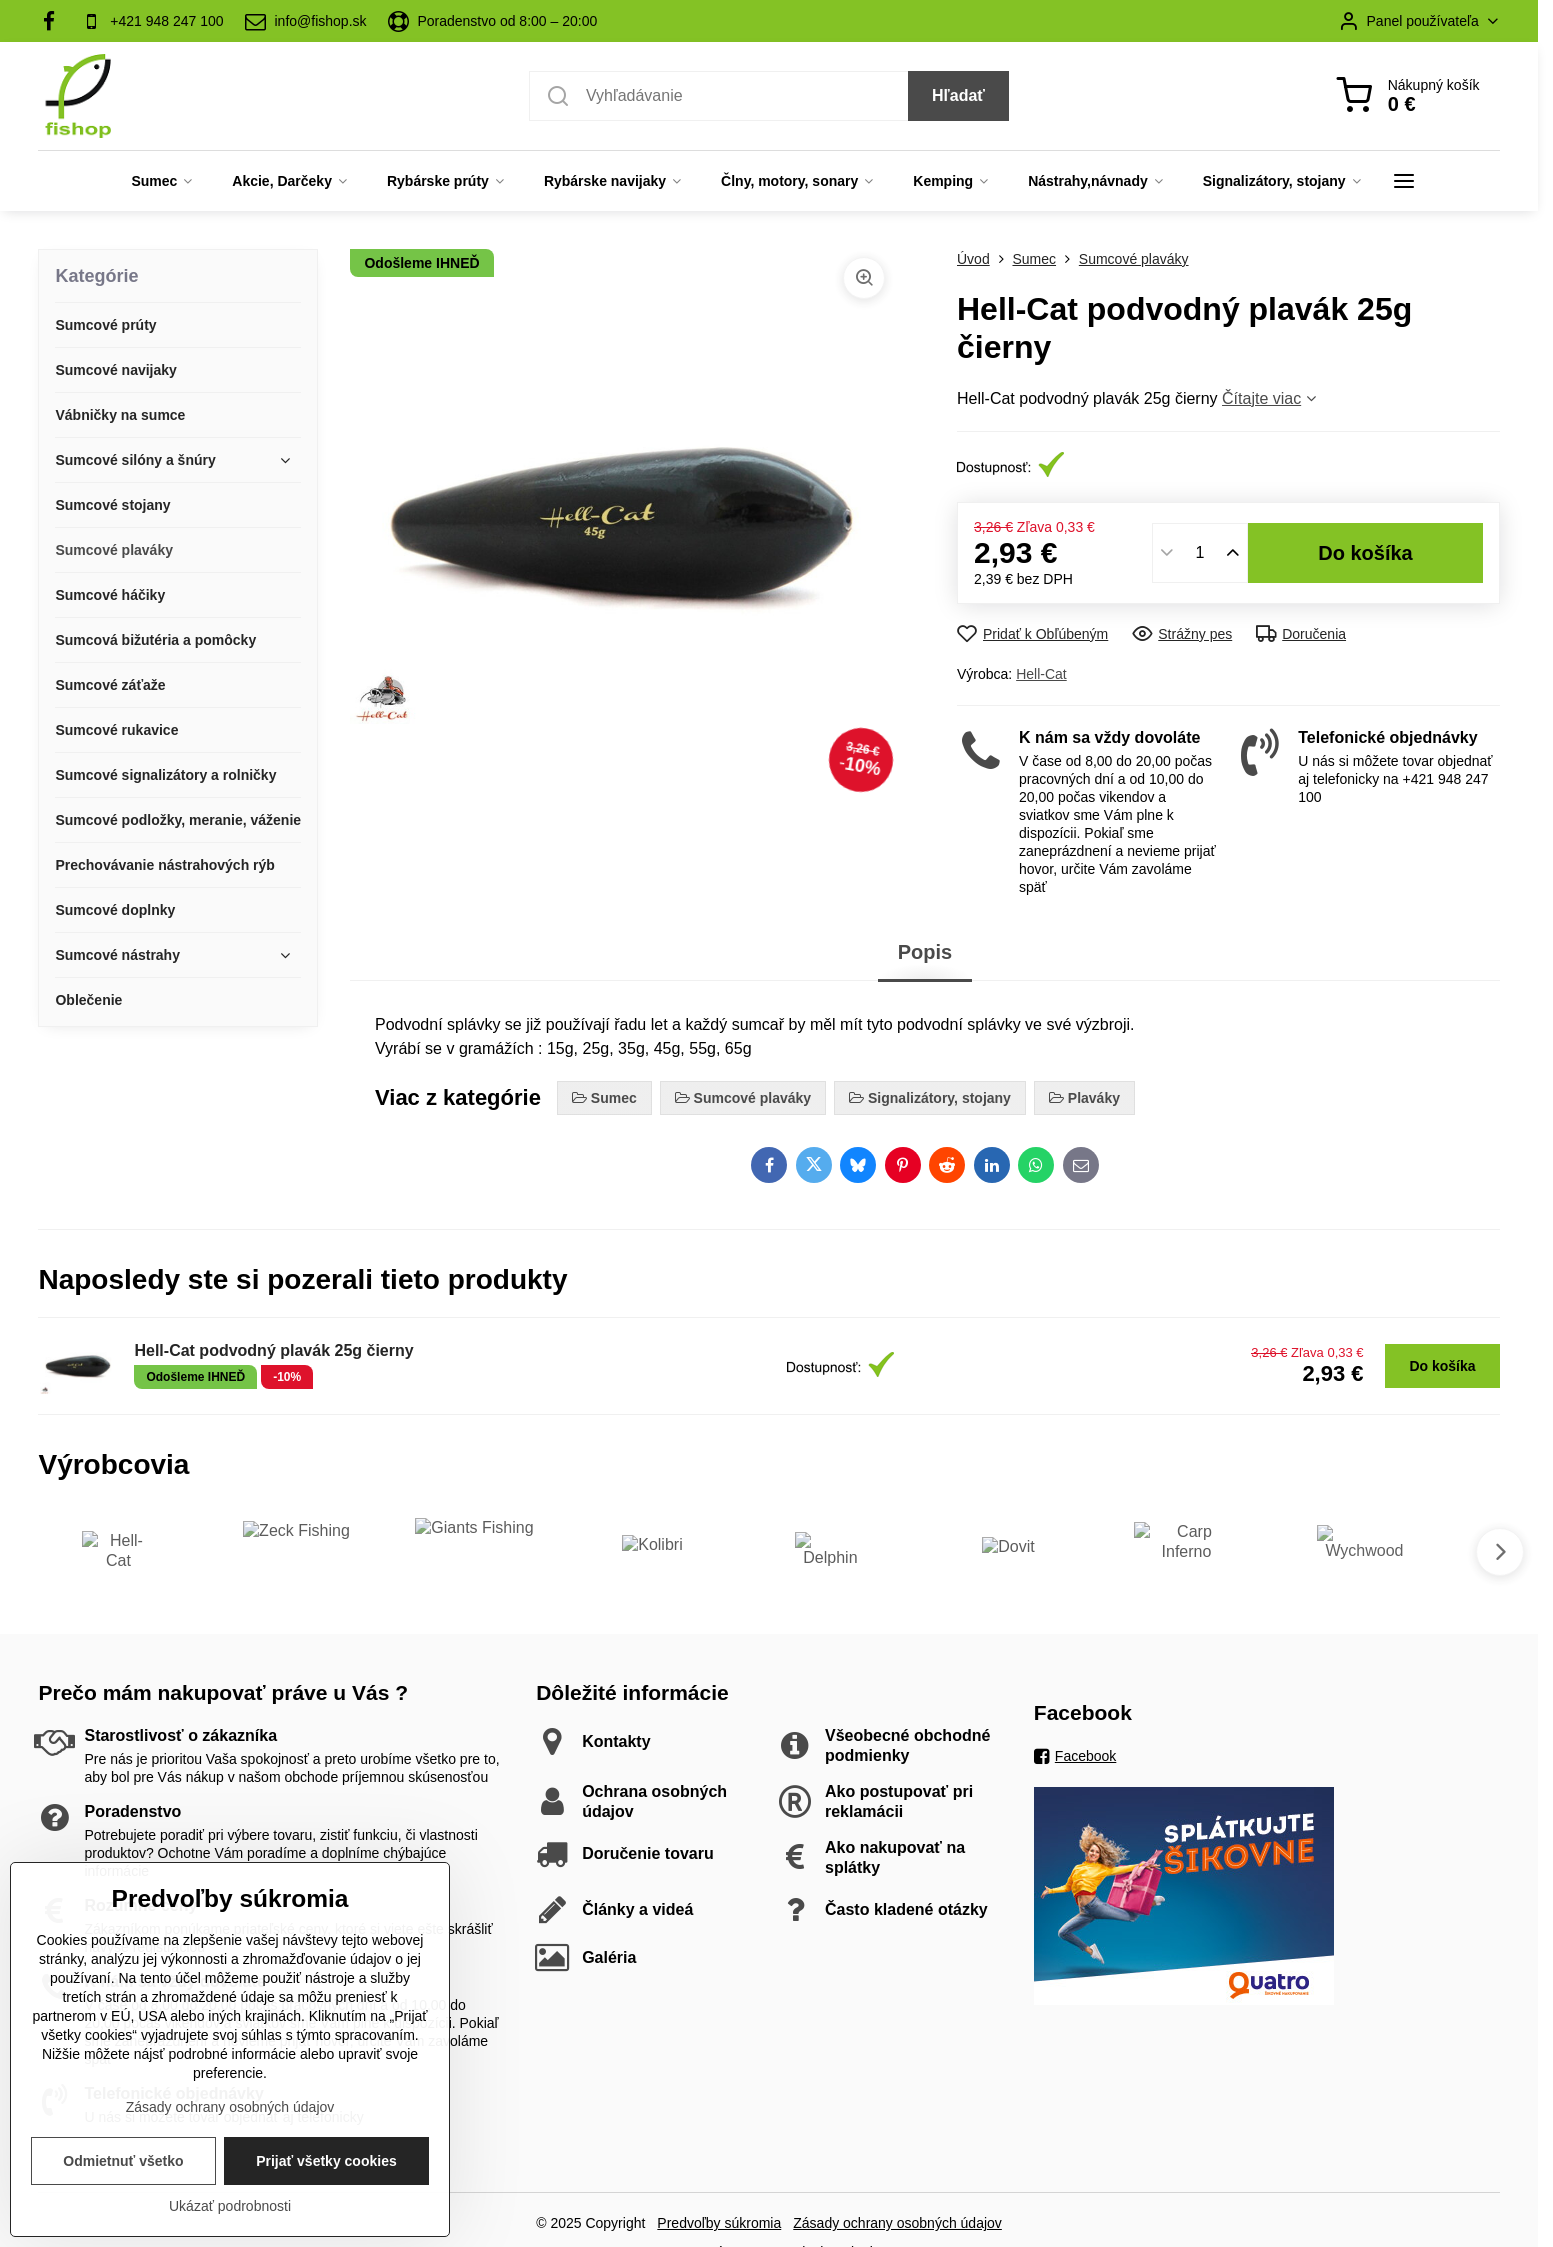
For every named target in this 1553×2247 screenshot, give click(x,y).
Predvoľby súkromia (719, 2223)
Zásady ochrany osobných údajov (897, 2223)
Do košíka (1365, 553)
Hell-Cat (1041, 674)
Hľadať (958, 95)
